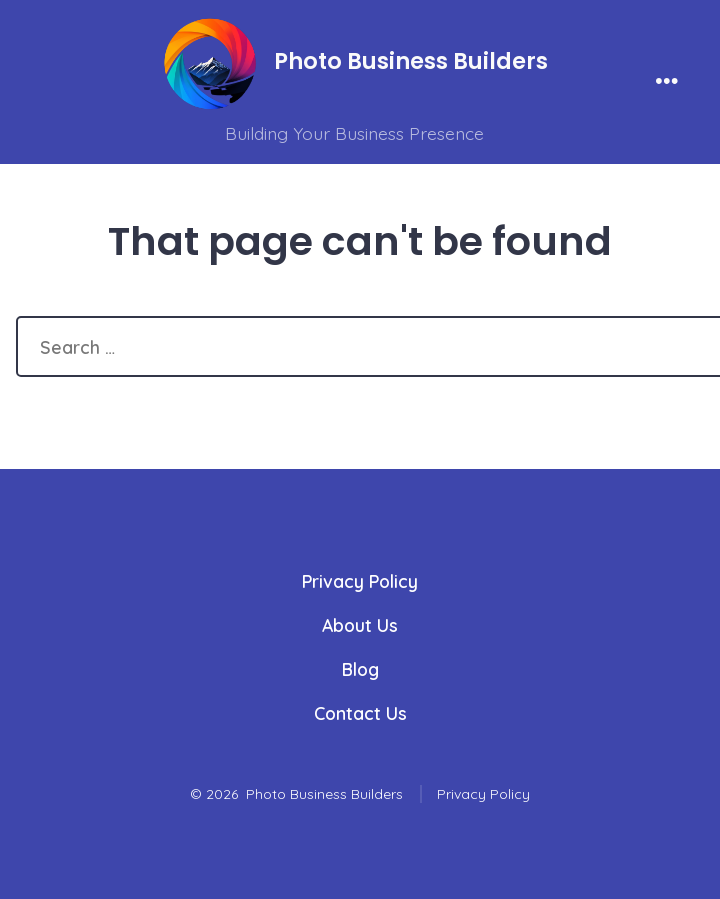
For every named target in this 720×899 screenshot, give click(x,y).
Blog (360, 669)
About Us (360, 625)
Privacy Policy (360, 581)
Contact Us (360, 713)
